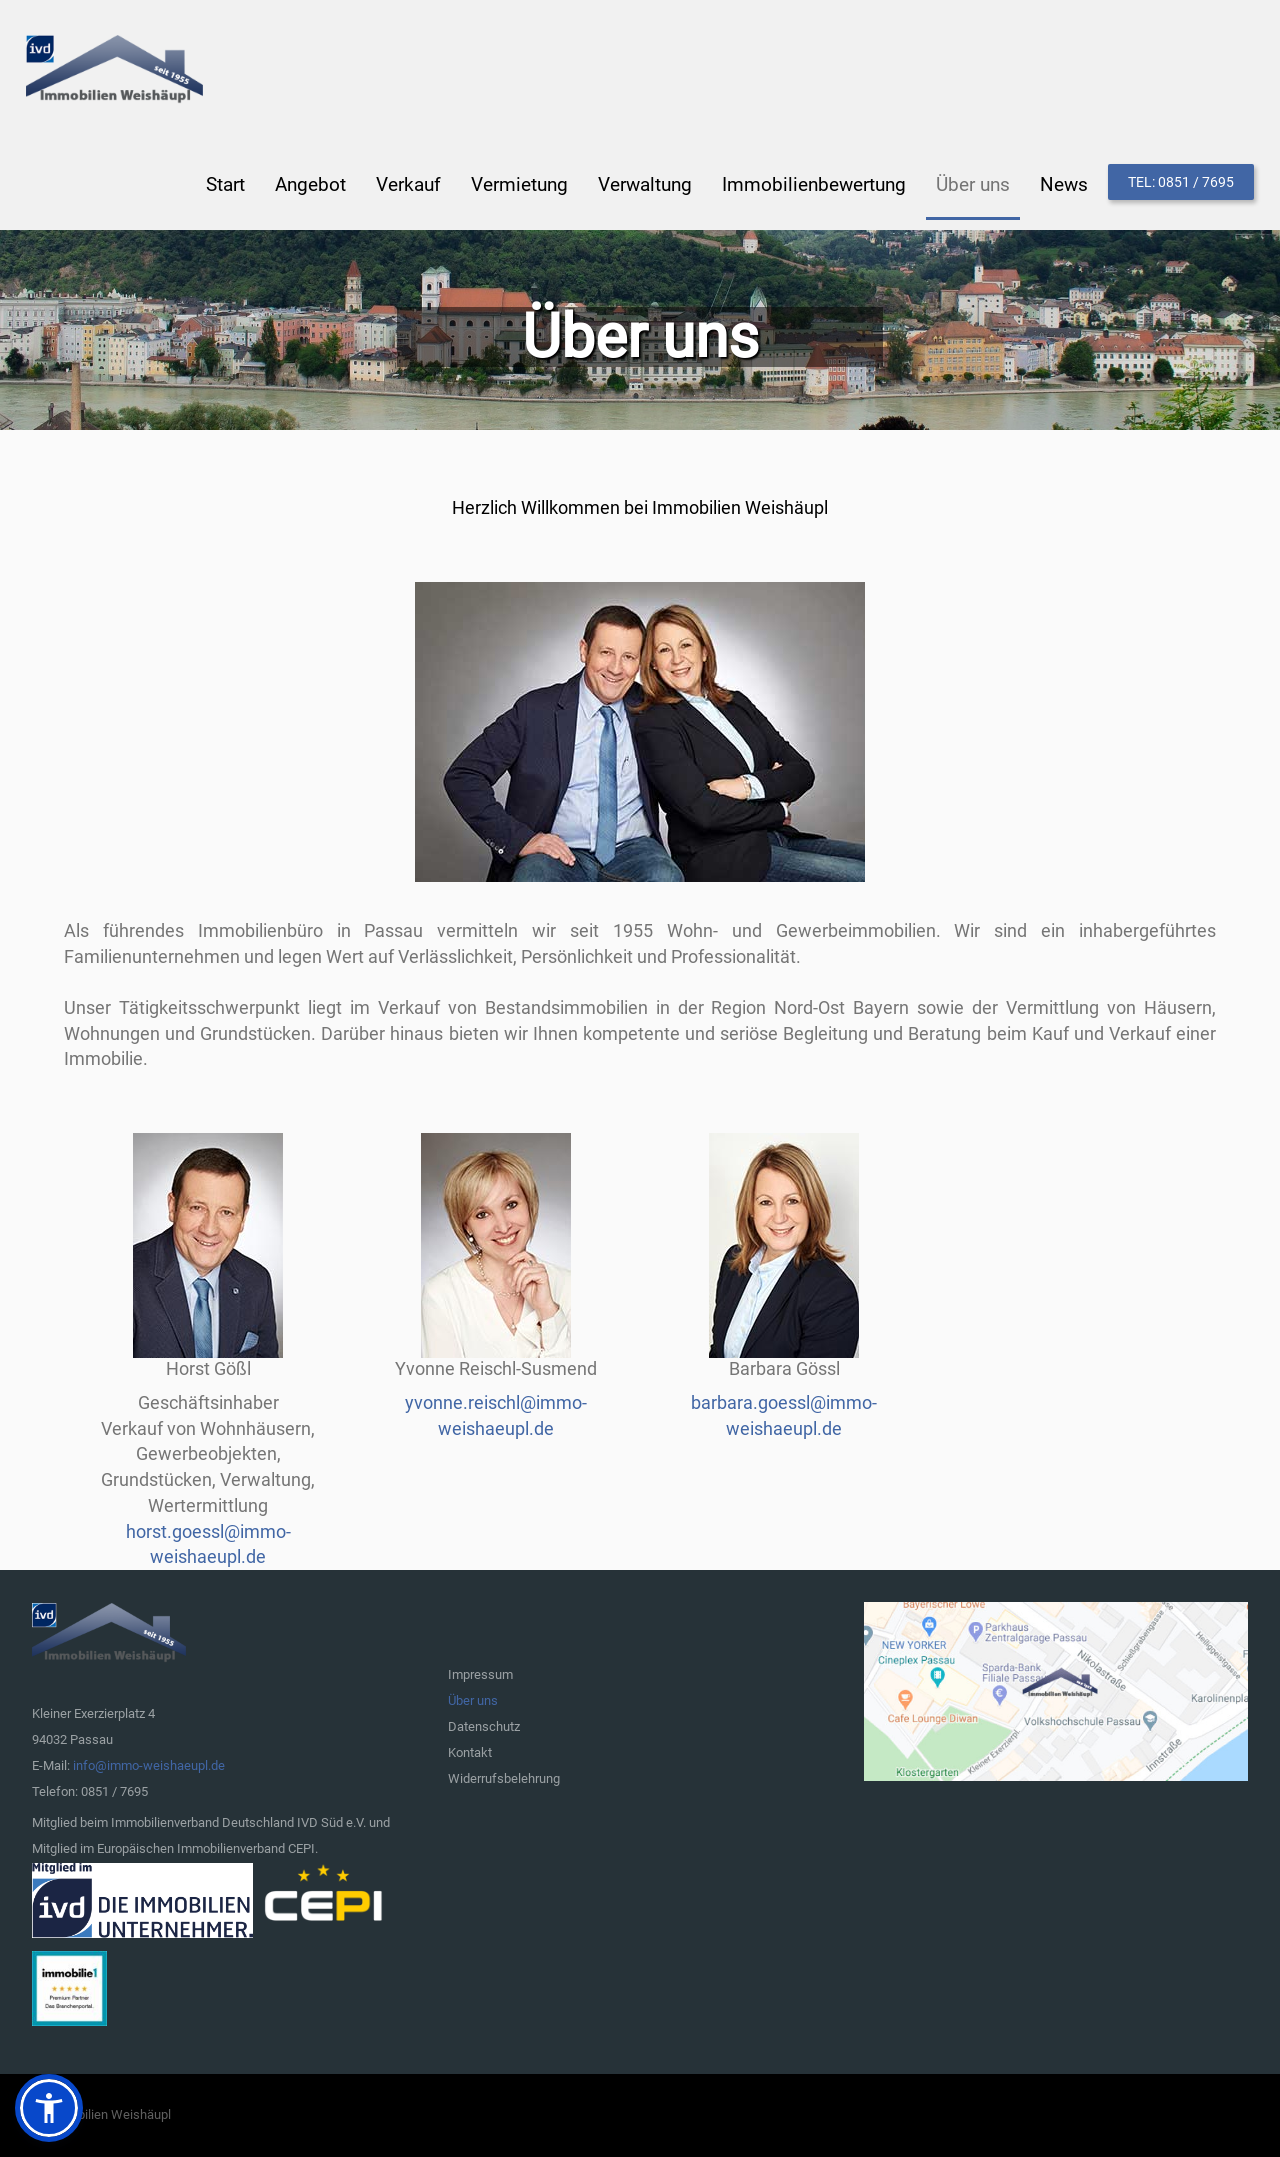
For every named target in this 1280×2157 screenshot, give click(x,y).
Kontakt (470, 1752)
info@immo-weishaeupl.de (149, 1765)
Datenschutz (484, 1726)
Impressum (480, 1674)
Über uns (473, 1700)
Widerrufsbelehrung (504, 1778)
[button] (49, 2108)
